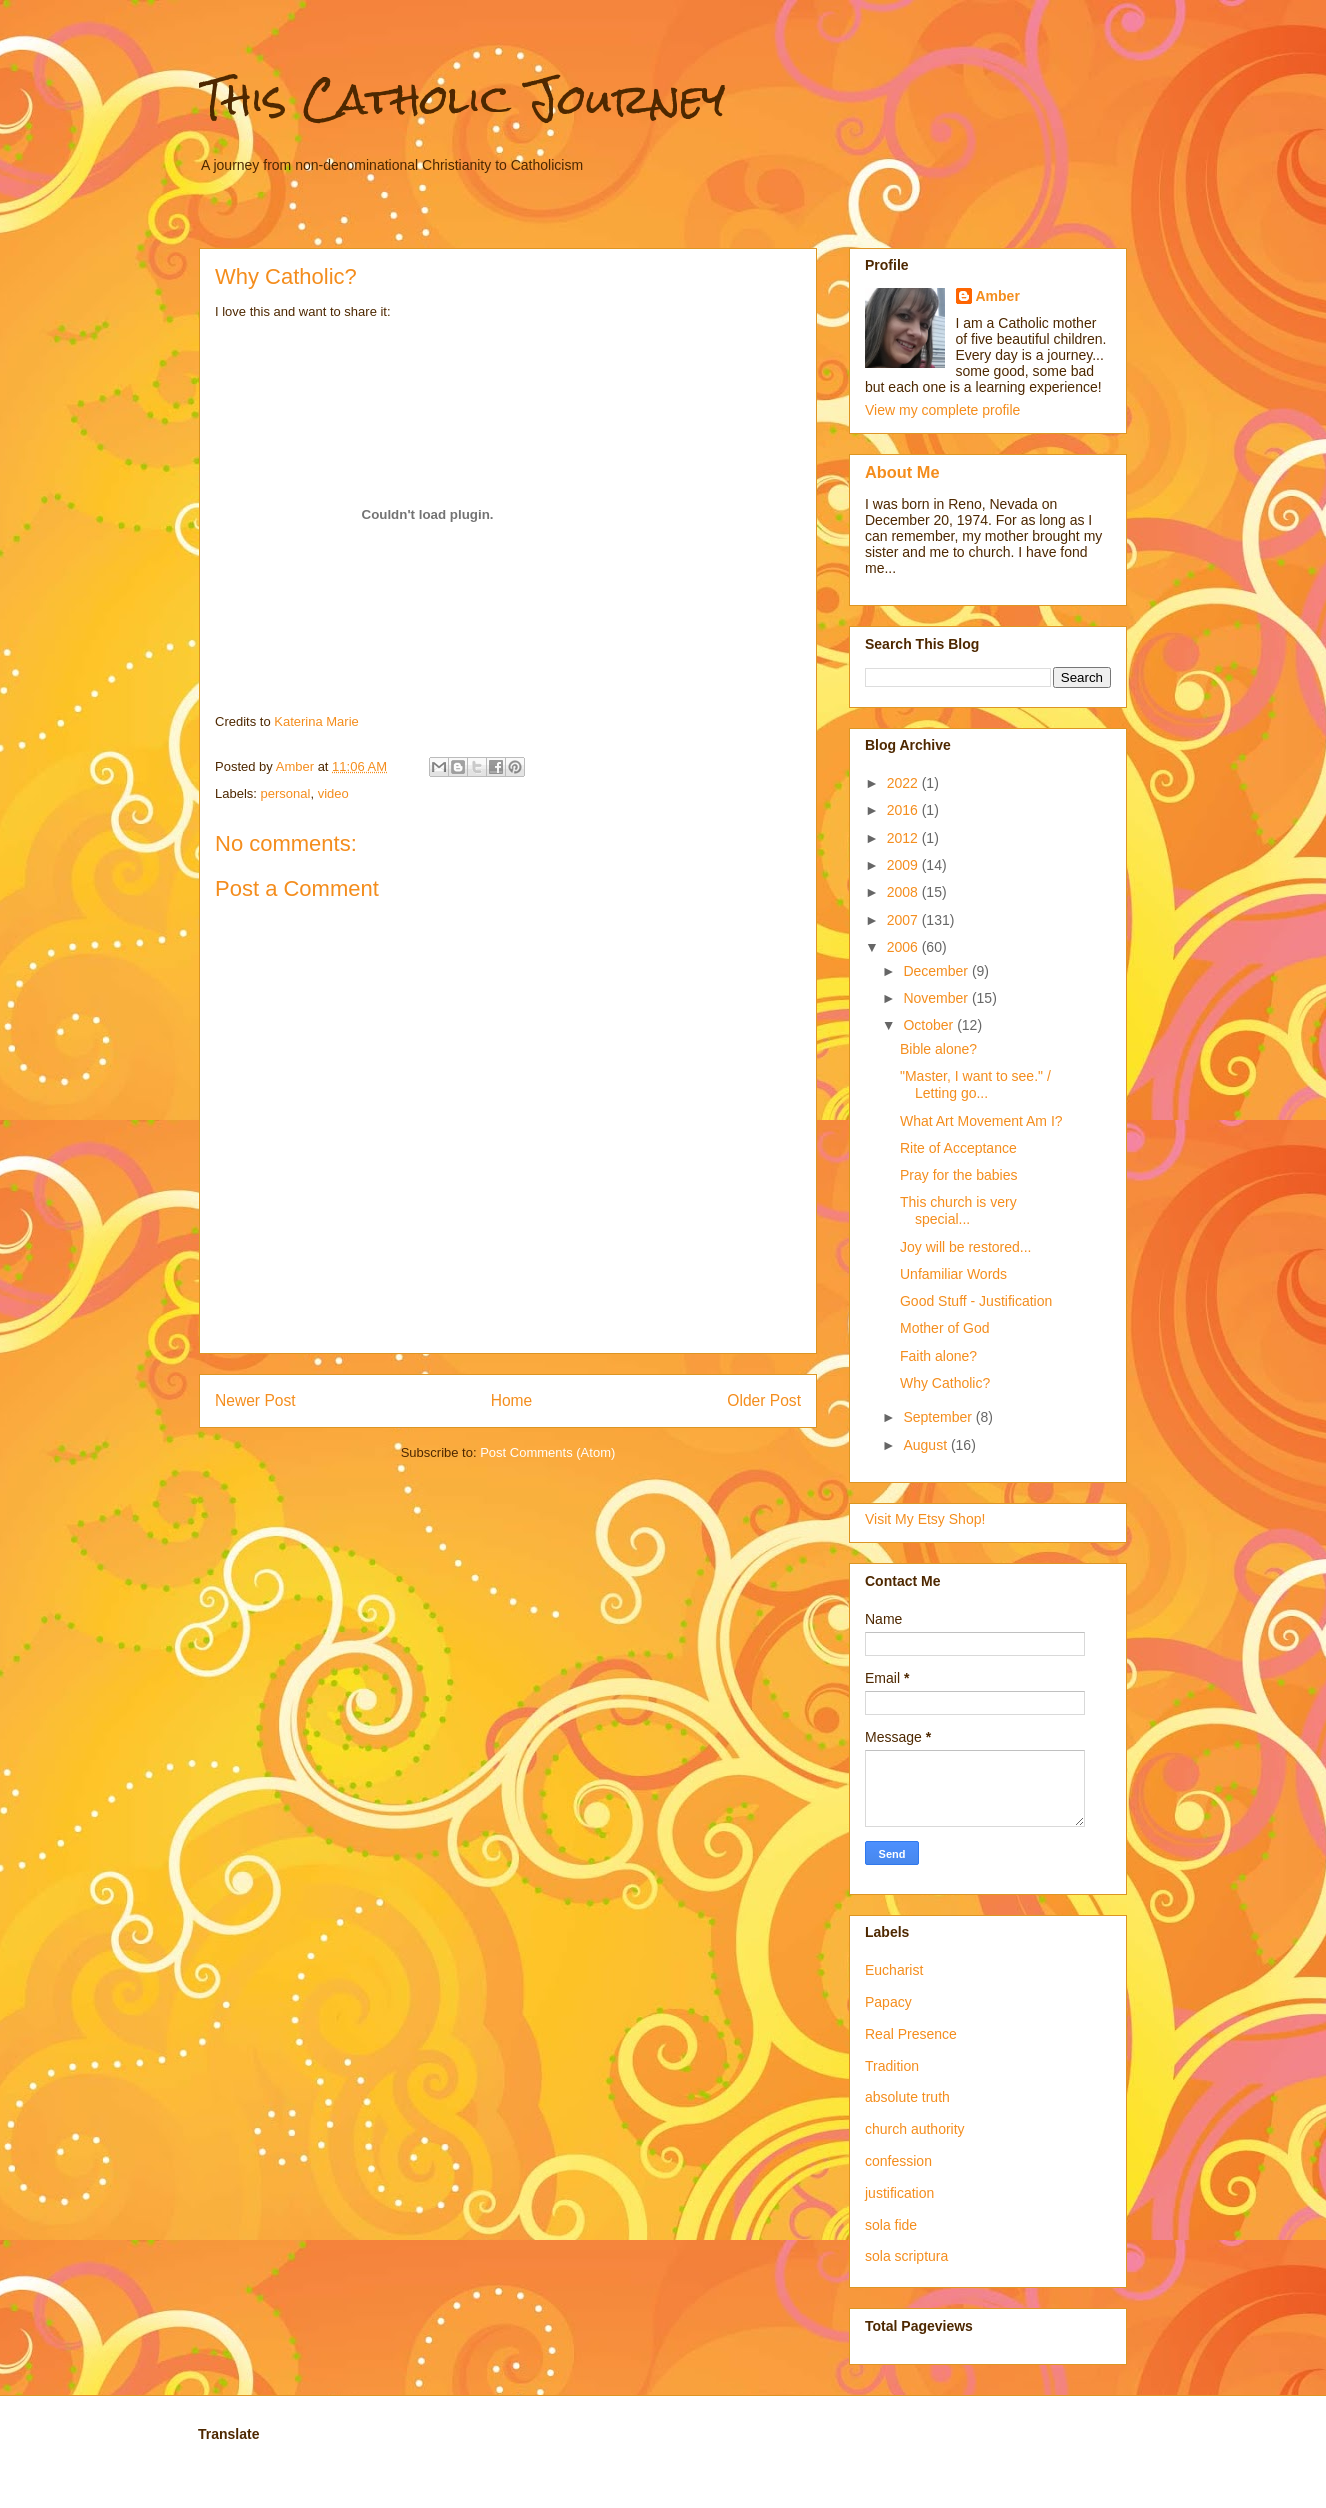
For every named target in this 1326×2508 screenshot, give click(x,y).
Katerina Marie (316, 721)
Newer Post (255, 1400)
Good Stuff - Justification (976, 1301)
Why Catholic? (945, 1383)
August (926, 1445)
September (939, 1417)
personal (286, 793)
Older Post (764, 1400)
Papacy (888, 2002)
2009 (904, 865)
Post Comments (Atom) (547, 1452)
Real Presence (911, 2034)
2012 (904, 838)
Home (512, 1400)
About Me (902, 472)
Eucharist (894, 1970)
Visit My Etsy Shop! (925, 1519)
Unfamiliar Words (953, 1274)
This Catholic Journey (462, 99)
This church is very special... (958, 1210)
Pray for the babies (959, 1175)
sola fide (891, 2225)
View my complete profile (942, 410)
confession (898, 2161)
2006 (904, 947)
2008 (904, 892)
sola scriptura (906, 2256)
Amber (998, 296)
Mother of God (945, 1328)
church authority (915, 2129)
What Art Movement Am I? (981, 1121)
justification (899, 2193)
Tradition (892, 2066)
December (937, 971)
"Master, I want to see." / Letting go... (975, 1084)
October (930, 1025)
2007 (904, 920)
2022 (904, 783)
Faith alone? (938, 1356)
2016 (904, 810)
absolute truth (907, 2097)
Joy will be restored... (966, 1247)
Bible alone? (938, 1049)
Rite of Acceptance (958, 1148)
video (333, 793)
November (937, 998)
